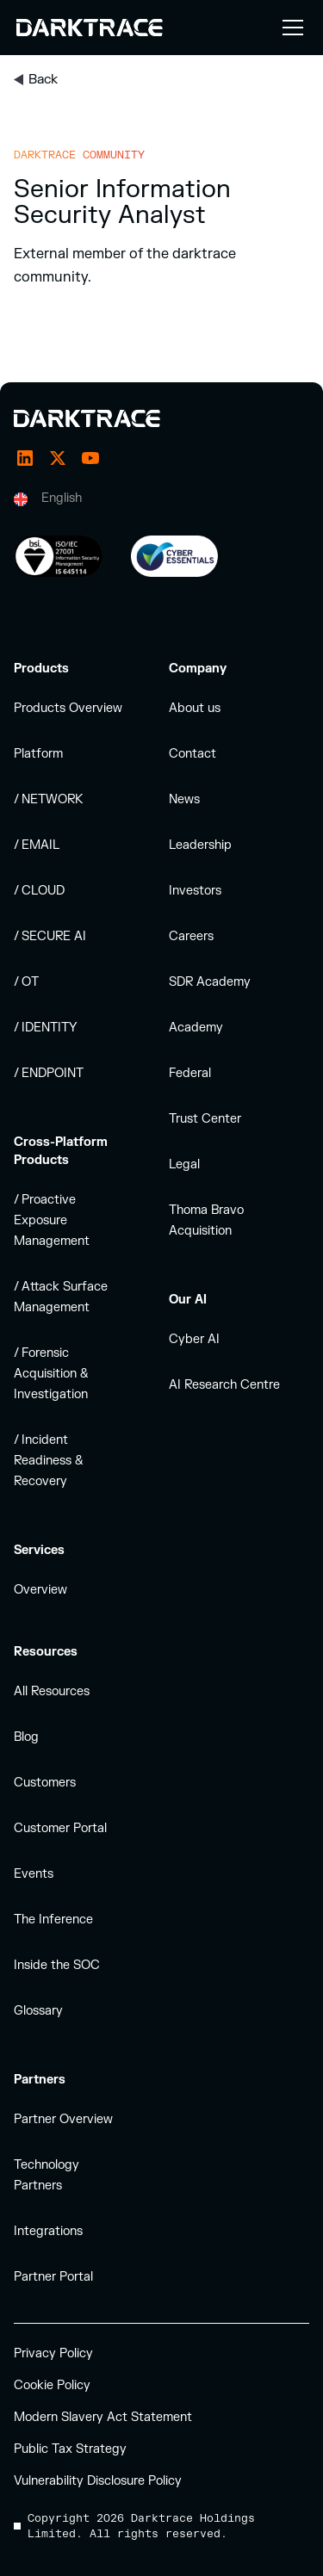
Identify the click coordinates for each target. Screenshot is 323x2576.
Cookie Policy (52, 2385)
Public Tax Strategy (70, 2449)
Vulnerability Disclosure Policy (98, 2481)
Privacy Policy (53, 2353)
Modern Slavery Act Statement (103, 2417)
